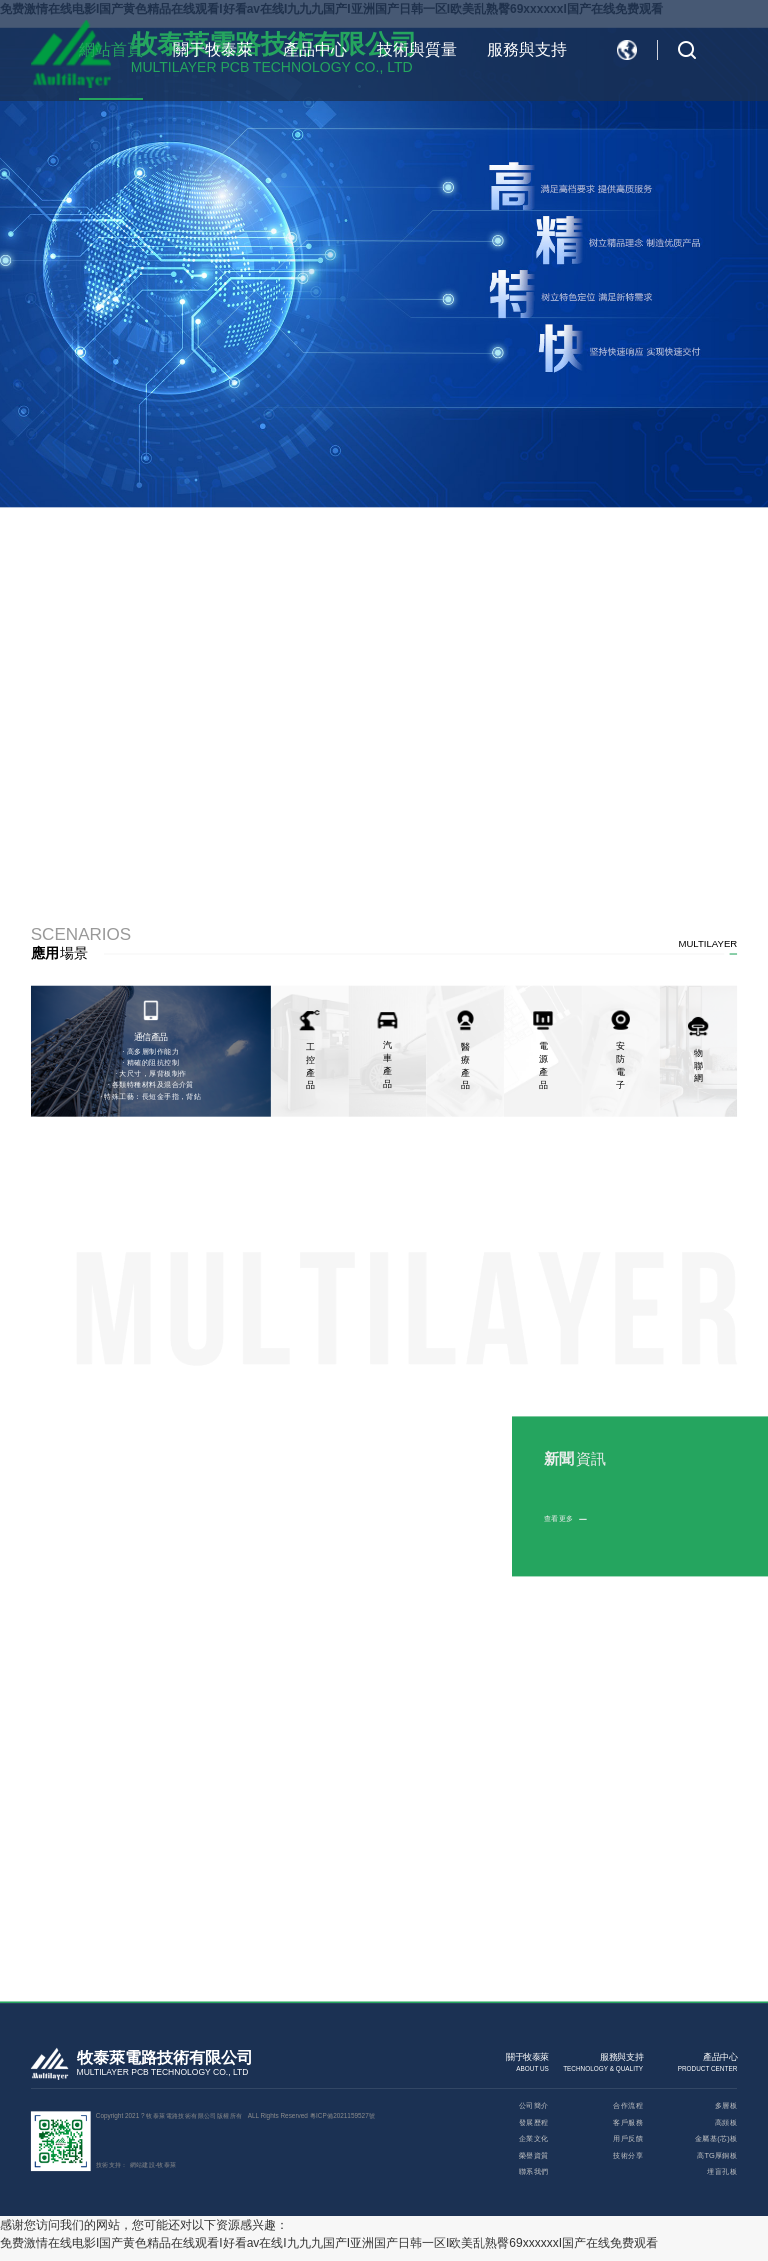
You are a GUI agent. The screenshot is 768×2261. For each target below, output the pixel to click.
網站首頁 (111, 49)
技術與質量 (417, 49)
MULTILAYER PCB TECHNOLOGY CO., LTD (163, 2072)
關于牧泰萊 (213, 49)
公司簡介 (534, 2105)
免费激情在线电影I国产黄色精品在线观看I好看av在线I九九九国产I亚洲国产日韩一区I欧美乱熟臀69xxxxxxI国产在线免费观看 (329, 2243)
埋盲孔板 (722, 2171)
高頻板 (726, 2122)
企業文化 (534, 2138)
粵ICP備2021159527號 (342, 2115)
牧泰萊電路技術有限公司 (165, 2058)
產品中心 (315, 49)
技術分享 (628, 2155)
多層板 (726, 2105)
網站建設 (143, 2164)
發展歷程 (534, 2122)
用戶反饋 (628, 2138)
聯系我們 (534, 2171)
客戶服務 (628, 2122)
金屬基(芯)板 (716, 2138)
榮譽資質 (534, 2155)
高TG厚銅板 (717, 2155)
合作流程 (628, 2105)
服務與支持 (527, 49)
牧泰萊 (166, 2164)
